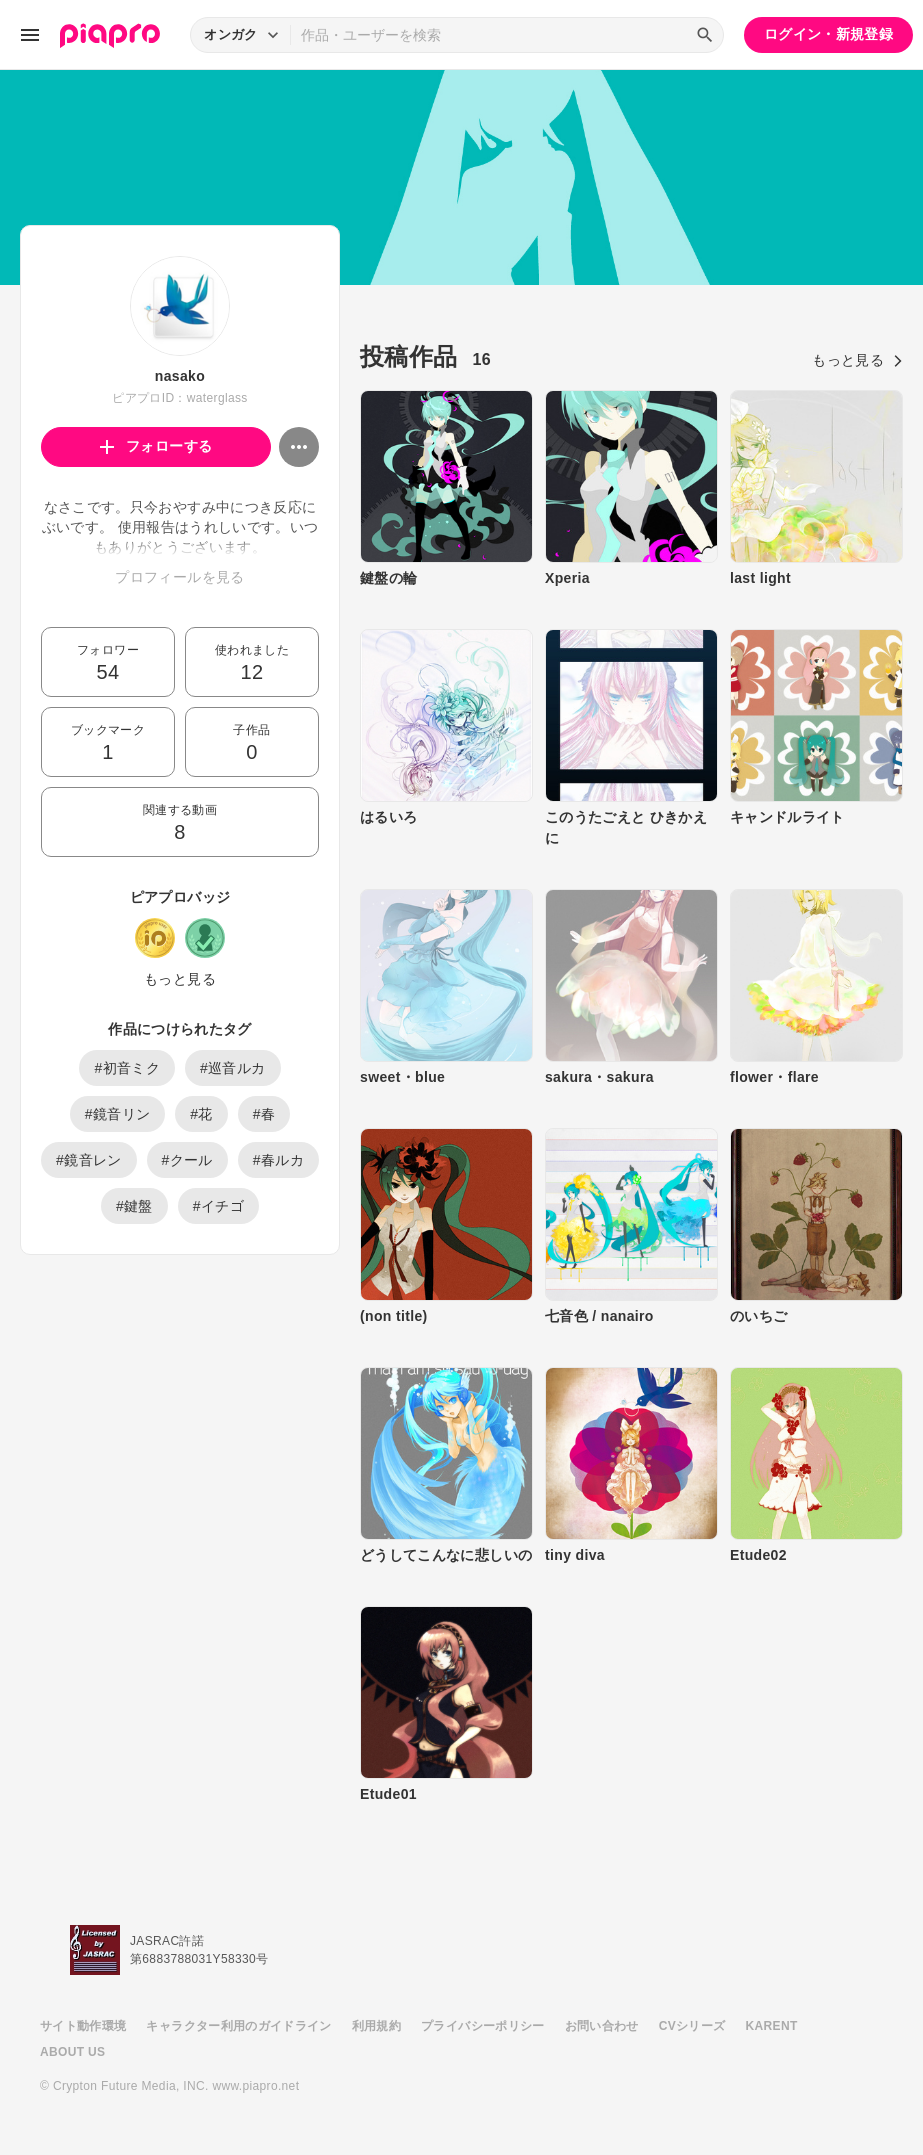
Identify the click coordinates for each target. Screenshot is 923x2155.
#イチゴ (218, 1206)
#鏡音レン (89, 1160)
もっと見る (180, 979)
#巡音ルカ (233, 1068)
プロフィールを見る (179, 577)
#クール (187, 1160)
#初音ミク (127, 1068)
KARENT (772, 2026)
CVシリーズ (692, 2026)
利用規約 (376, 2026)
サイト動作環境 (83, 2026)
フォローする (156, 446)
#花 (201, 1114)
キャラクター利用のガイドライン (238, 2026)
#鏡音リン (118, 1114)
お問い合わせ (602, 2026)
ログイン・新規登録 (828, 34)
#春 (264, 1114)
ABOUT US (72, 2052)
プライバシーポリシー (483, 2026)
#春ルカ (278, 1160)
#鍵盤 (134, 1206)
